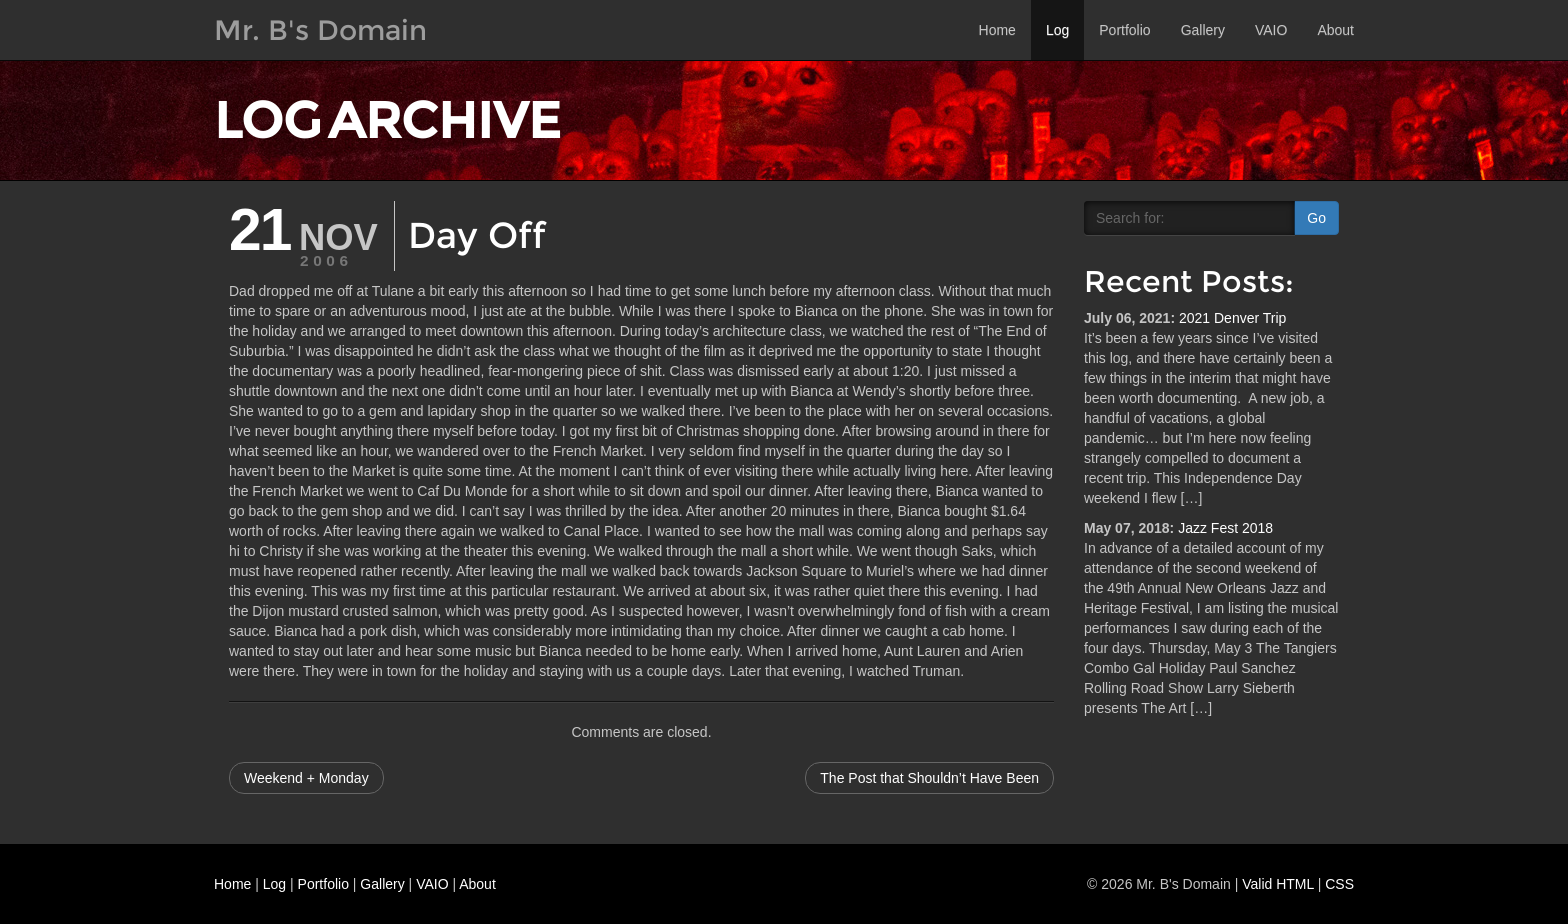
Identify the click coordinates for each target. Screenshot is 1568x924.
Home (997, 30)
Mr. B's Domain (320, 30)
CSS (1339, 884)
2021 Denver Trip (1232, 318)
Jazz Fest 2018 (1225, 528)
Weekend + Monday (306, 778)
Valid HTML (1278, 884)
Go (1316, 218)
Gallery (1203, 30)
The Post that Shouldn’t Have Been (929, 778)
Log (1057, 30)
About (1335, 30)
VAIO (1271, 30)
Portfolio (1124, 30)
